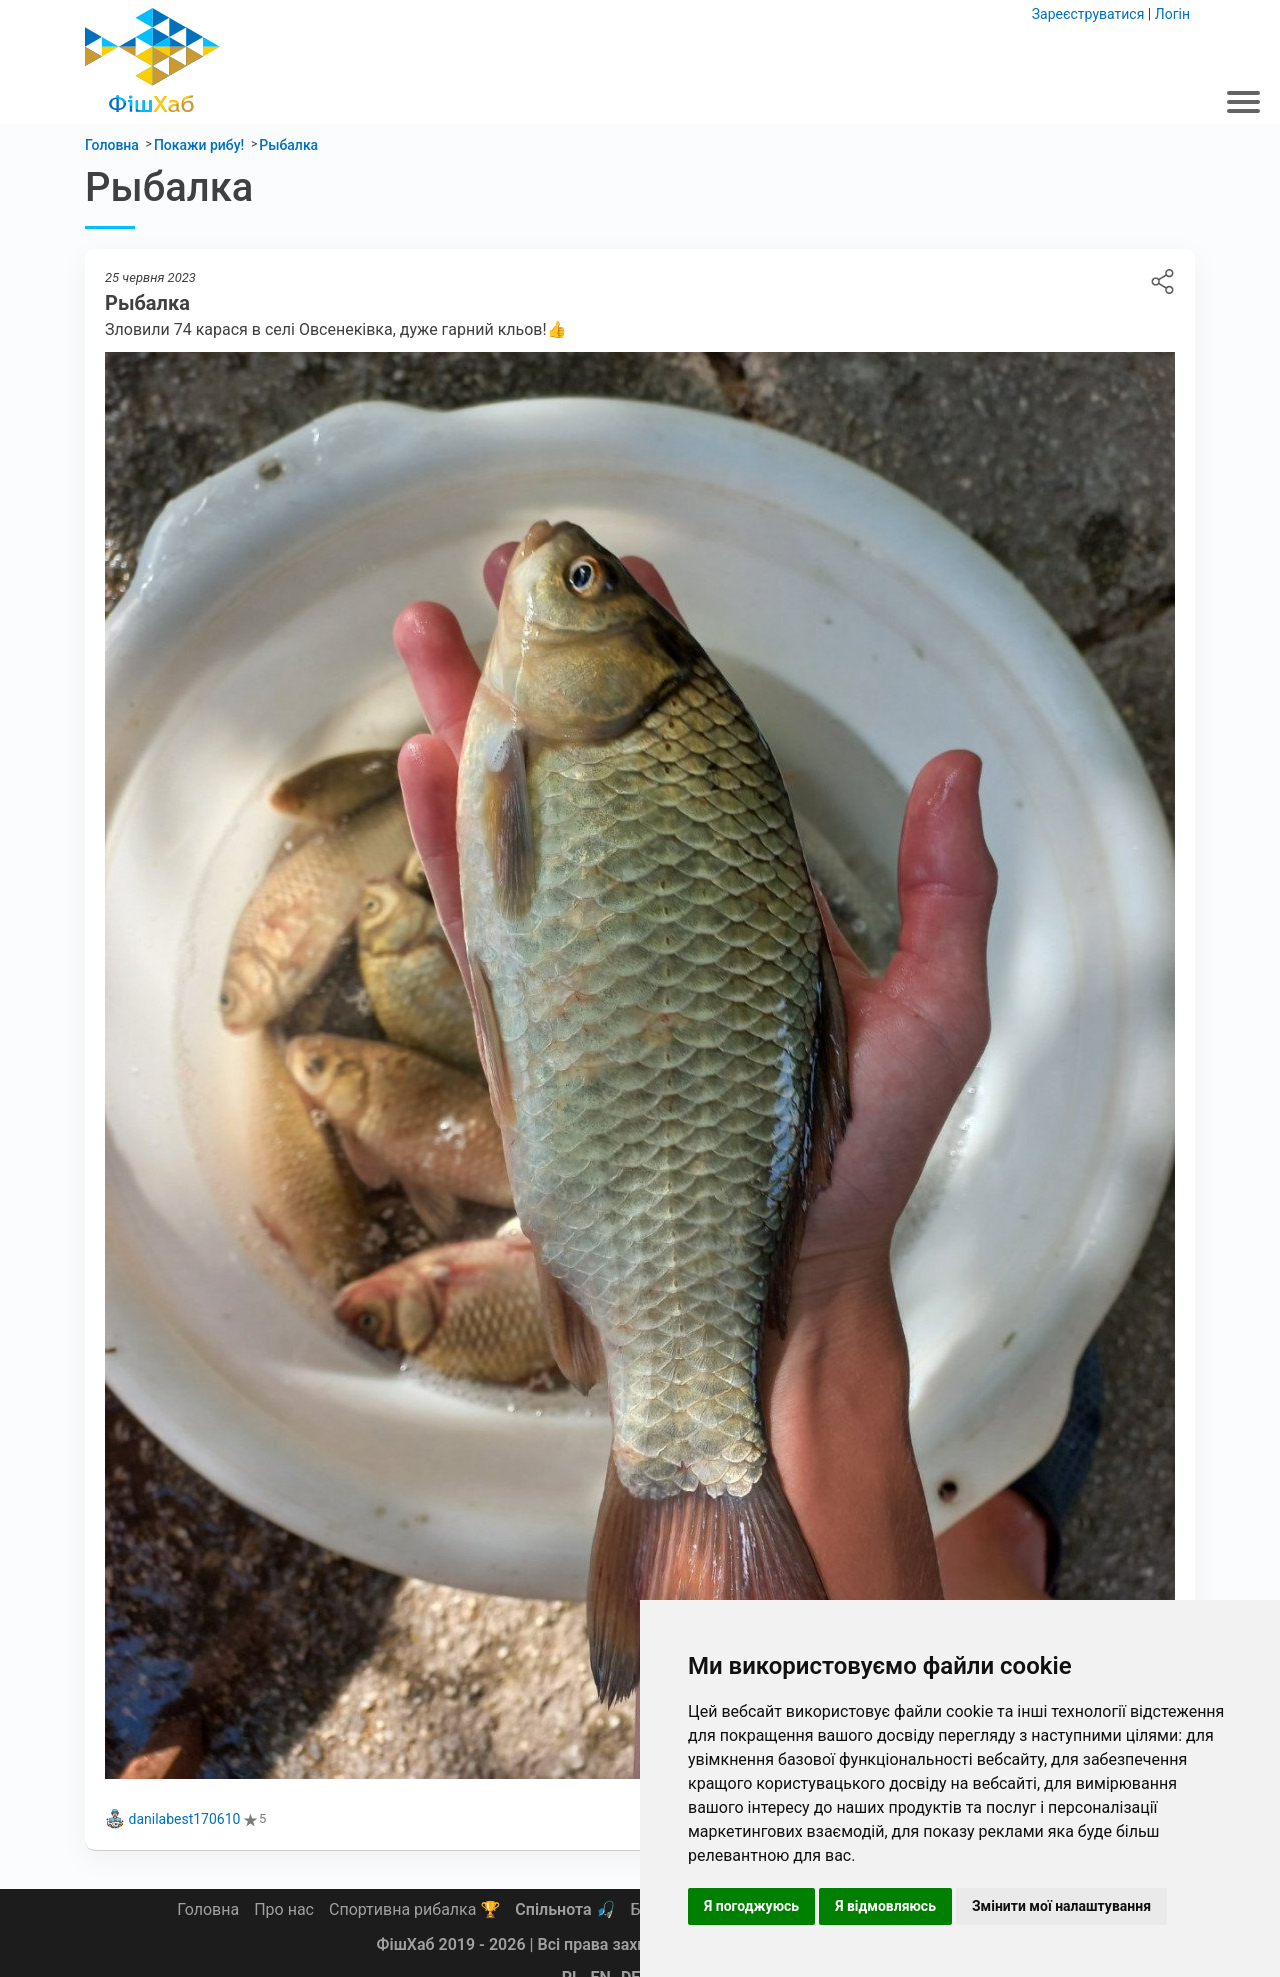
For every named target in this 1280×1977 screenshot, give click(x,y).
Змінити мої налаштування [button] (1061, 1906)
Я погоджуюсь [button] (751, 1906)
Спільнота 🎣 (565, 1909)
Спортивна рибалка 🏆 (414, 1909)
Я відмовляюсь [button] (885, 1906)
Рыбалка (1162, 281)
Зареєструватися (1088, 14)
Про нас (284, 1909)
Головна (208, 1909)
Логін (1172, 14)
